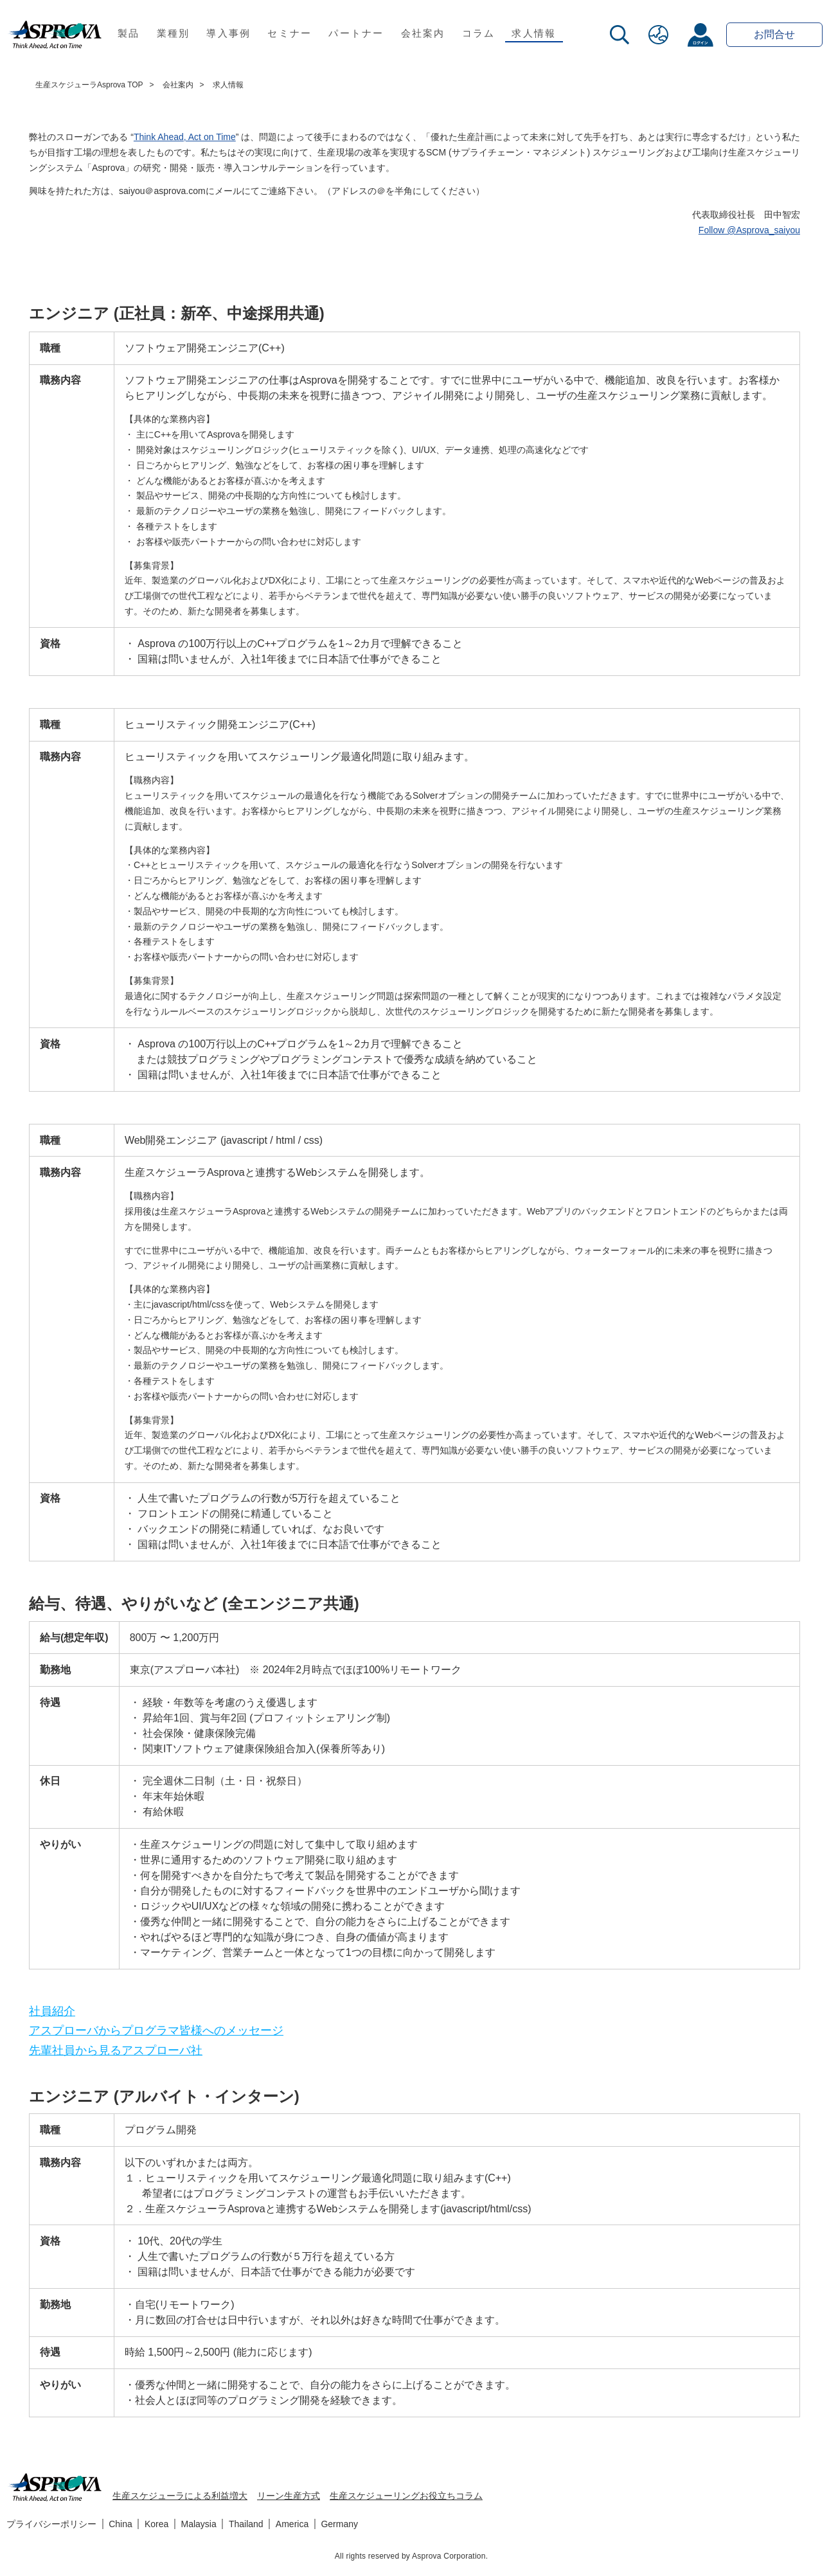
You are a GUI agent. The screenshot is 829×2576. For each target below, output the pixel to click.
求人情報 (534, 33)
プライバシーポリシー (51, 2524)
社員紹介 (52, 2011)
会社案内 (423, 33)
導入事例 (228, 33)
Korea (156, 2524)
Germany (339, 2524)
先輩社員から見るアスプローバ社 (115, 2050)
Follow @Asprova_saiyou (749, 230)
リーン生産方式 (288, 2496)
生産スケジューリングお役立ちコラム (406, 2496)
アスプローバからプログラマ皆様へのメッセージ (156, 2030)
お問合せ (774, 34)
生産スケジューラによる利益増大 (179, 2496)
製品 (129, 33)
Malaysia (199, 2524)
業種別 (173, 33)
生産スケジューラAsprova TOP (89, 84)
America (292, 2524)
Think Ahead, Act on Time (185, 137)
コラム (478, 33)
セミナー (289, 33)
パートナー (356, 33)
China (120, 2524)
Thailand (246, 2524)
